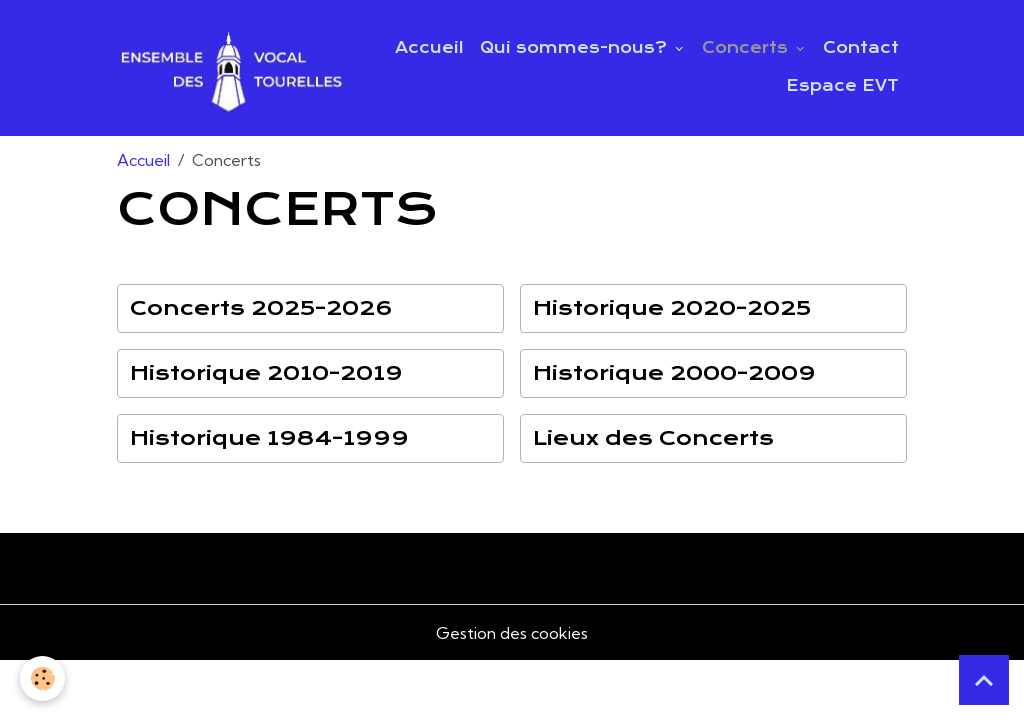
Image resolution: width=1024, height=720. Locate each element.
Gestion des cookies (512, 633)
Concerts (747, 48)
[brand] (231, 68)
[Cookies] (42, 678)
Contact (861, 48)
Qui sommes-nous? (576, 48)
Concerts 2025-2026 (261, 308)
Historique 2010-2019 (266, 373)
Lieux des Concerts (653, 438)
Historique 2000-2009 (674, 373)
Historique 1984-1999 (269, 438)
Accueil (429, 48)
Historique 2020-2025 (672, 308)
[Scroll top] (984, 680)
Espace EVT (842, 86)
